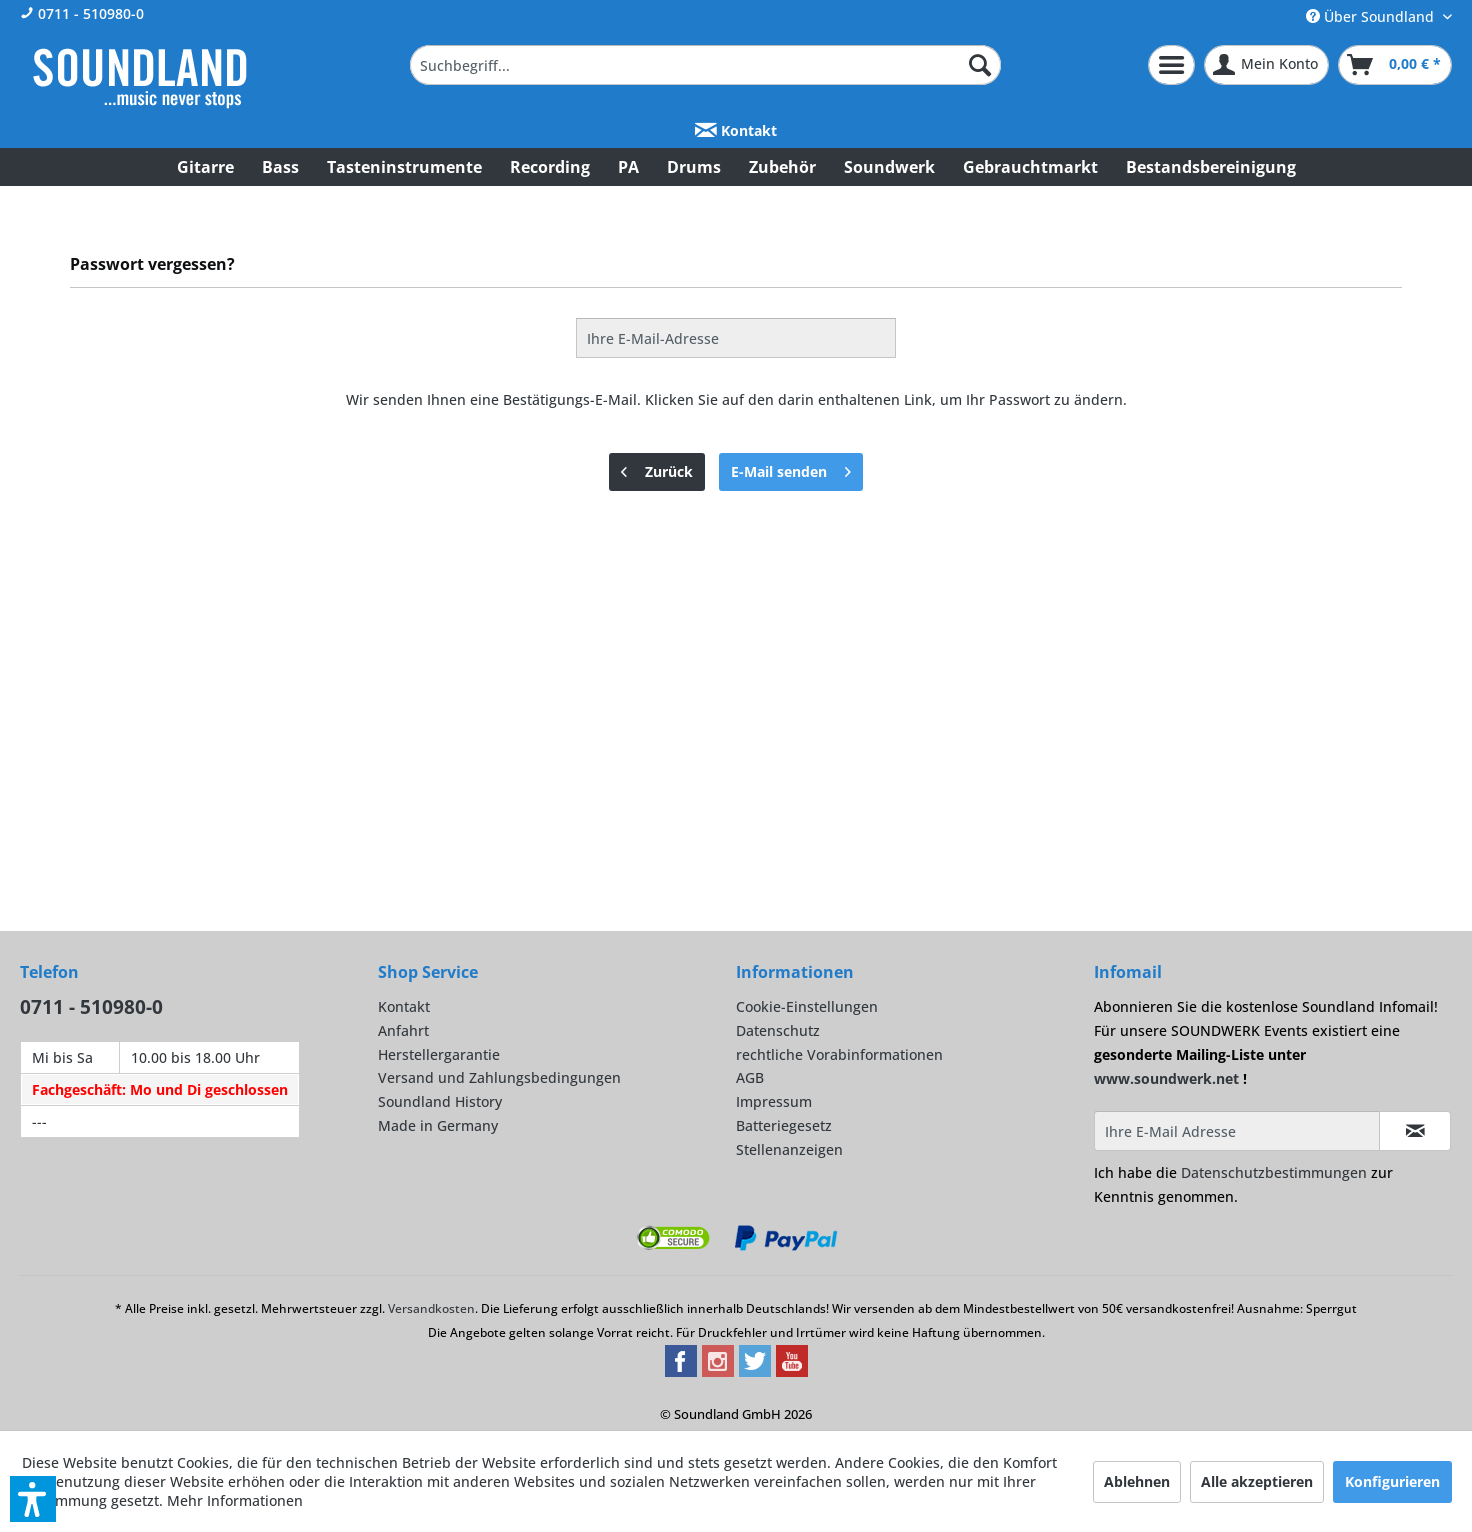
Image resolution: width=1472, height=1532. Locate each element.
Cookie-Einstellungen (807, 1006)
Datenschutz (778, 1030)
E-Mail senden (791, 468)
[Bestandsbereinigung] (1211, 167)
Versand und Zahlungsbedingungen (499, 1077)
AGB (750, 1077)
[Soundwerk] (889, 167)
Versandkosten (431, 1308)
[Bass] (280, 167)
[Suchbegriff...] (705, 65)
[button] (33, 1499)
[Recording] (550, 167)
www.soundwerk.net (1166, 1078)
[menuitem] (705, 65)
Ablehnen (1137, 1481)
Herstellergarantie (439, 1054)
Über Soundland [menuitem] (1372, 16)
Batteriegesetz (784, 1125)
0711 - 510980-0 (82, 13)
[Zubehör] (782, 167)
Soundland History (440, 1101)
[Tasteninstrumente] (404, 167)
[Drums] (694, 167)
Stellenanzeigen (789, 1149)
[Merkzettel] (1171, 65)
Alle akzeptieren (1257, 1481)
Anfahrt (403, 1030)
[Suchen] (980, 65)
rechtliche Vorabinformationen (839, 1054)
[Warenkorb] (1395, 65)
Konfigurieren (1392, 1481)
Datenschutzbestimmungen (1274, 1172)
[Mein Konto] (1266, 65)
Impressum (774, 1101)
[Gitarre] (205, 167)
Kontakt (736, 130)
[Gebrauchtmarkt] (1030, 167)
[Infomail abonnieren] (1415, 1131)
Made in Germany (438, 1125)
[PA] (628, 167)
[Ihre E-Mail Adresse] (1237, 1131)
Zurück (657, 468)
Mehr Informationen (235, 1500)
